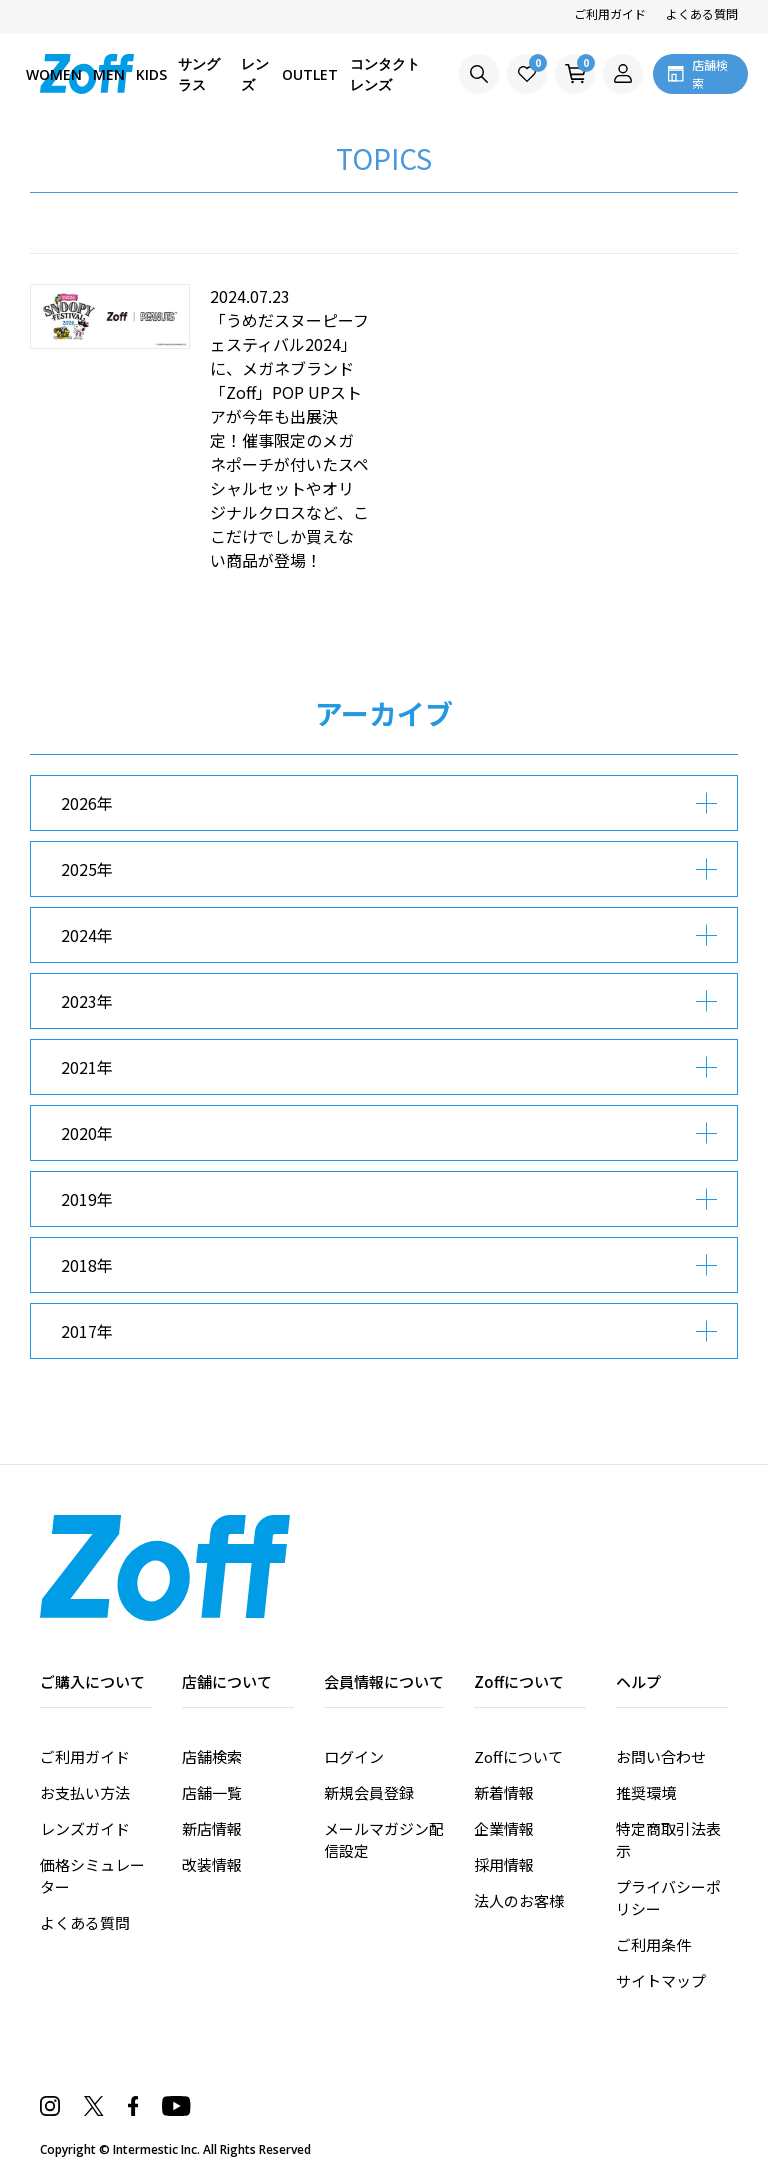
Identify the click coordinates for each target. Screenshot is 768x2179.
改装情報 (212, 1864)
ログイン (354, 1756)
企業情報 (504, 1828)
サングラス (199, 74)
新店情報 (212, 1828)
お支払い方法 (85, 1792)
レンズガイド (85, 1828)
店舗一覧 (212, 1792)
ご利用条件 (653, 1944)
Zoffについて (518, 1756)
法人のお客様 (519, 1900)
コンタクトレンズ (385, 74)
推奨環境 (646, 1792)
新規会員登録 (369, 1792)
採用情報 (504, 1864)
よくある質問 (702, 13)
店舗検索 (212, 1756)
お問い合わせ (661, 1756)
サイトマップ (661, 1980)
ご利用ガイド (610, 13)
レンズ (255, 74)
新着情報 (504, 1792)
